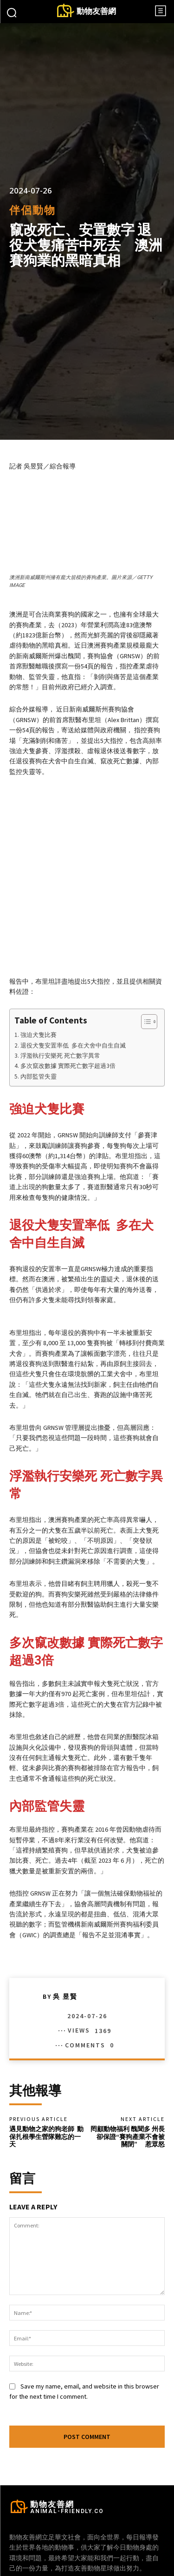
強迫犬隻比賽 (38, 973)
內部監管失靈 (38, 1014)
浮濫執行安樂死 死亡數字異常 (60, 994)
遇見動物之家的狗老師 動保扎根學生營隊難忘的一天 (46, 2075)
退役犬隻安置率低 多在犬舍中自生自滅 (73, 983)
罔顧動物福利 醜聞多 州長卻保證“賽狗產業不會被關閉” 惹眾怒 (127, 2075)
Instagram (98, 2554)
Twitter (145, 2554)
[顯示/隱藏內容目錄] (144, 959)
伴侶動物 (32, 210)
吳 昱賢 (65, 1934)
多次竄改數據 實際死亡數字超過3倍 (68, 1004)
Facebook (47, 2554)
